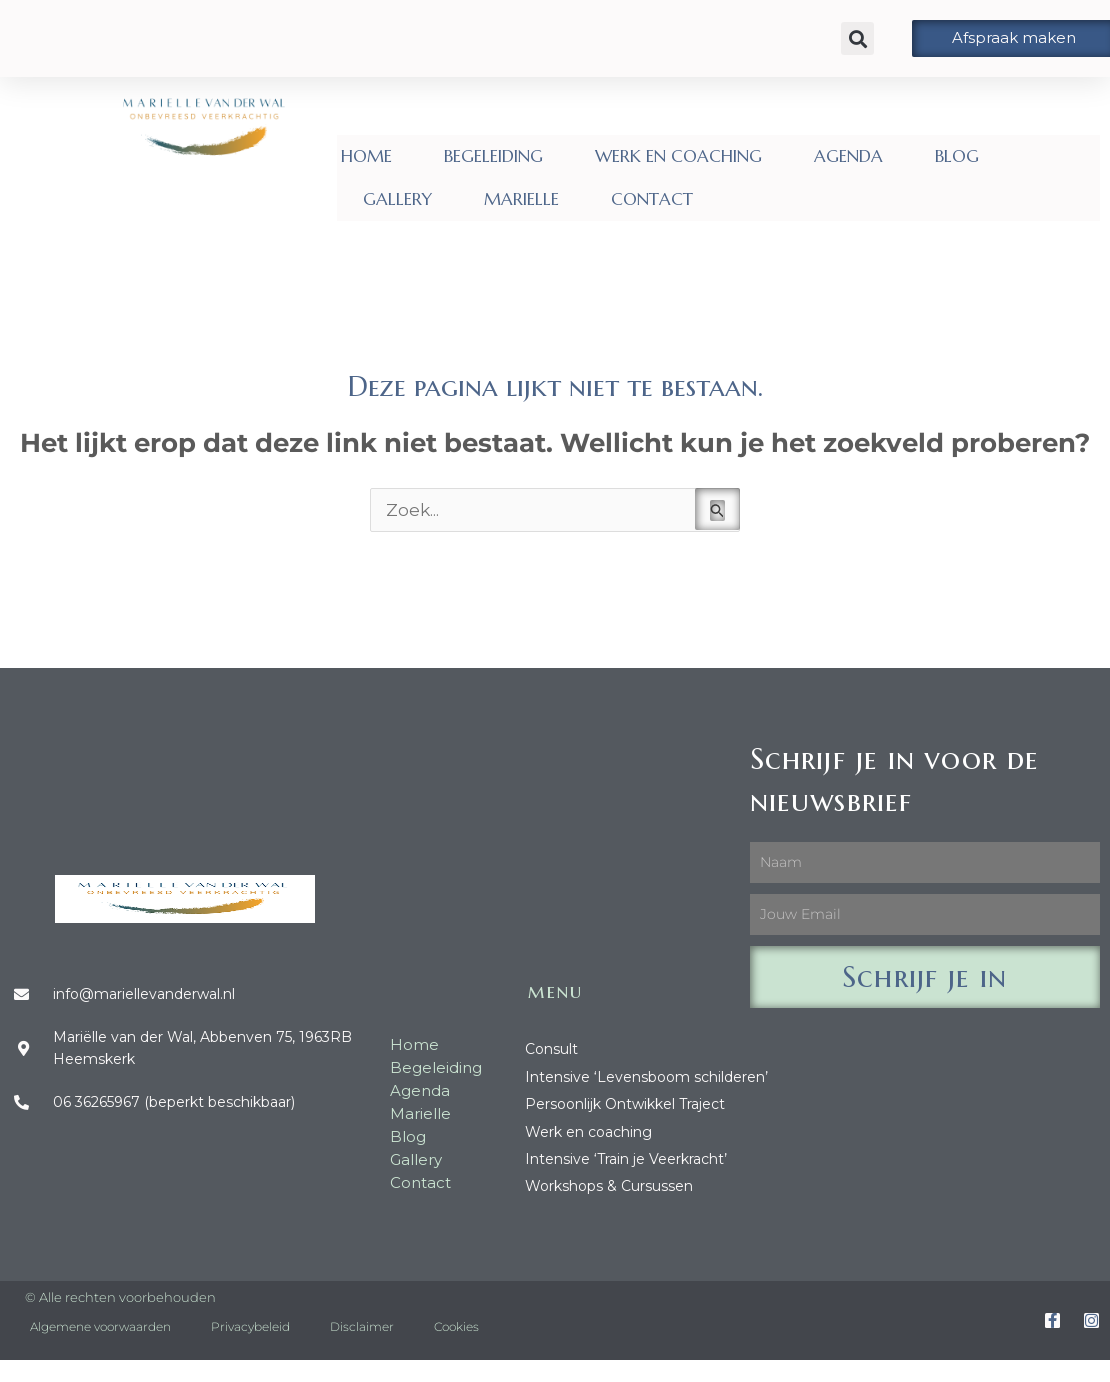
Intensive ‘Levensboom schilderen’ (646, 1077)
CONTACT (652, 199)
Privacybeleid (250, 1326)
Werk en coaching (588, 1132)
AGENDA (848, 156)
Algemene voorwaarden (100, 1326)
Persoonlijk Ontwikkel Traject (625, 1104)
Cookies (456, 1326)
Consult (551, 1049)
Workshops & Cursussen (609, 1186)
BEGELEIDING (493, 156)
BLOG (957, 156)
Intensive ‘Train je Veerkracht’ (626, 1159)
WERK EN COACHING (678, 156)
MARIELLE (521, 199)
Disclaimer (362, 1326)
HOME (366, 156)
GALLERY (397, 199)
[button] (857, 38)
